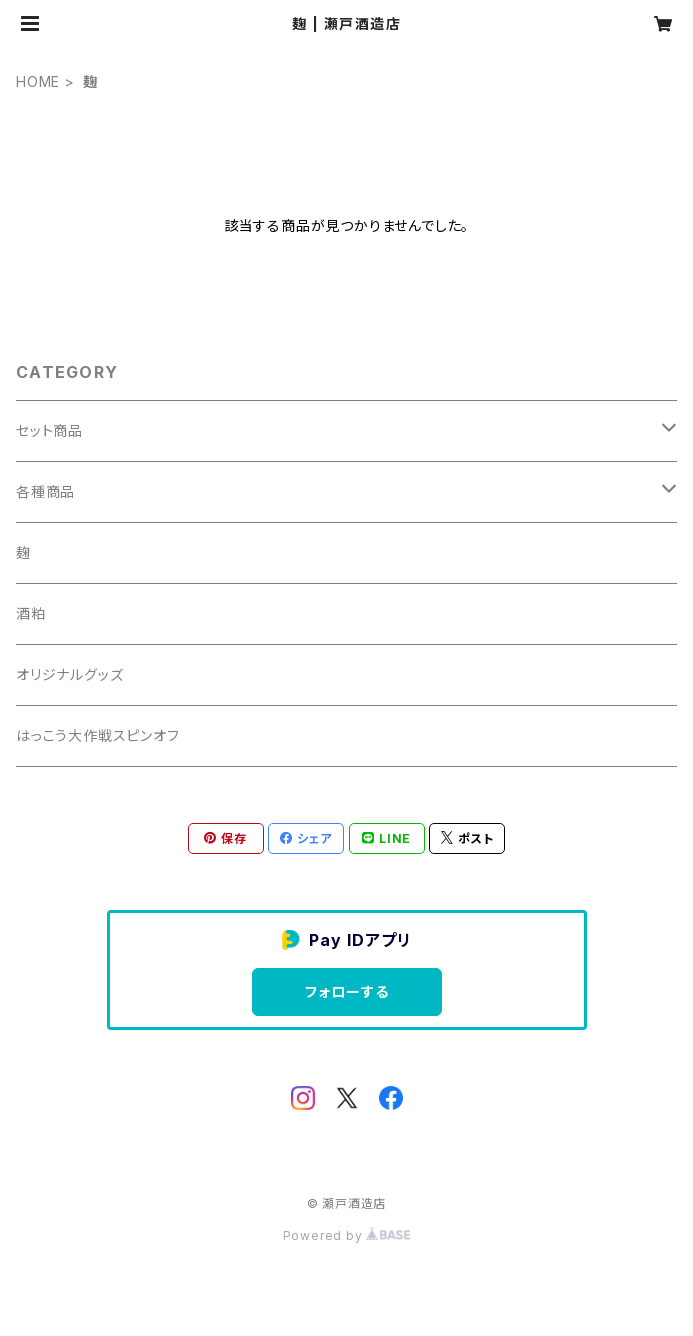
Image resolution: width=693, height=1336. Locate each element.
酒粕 (31, 613)
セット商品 (49, 430)
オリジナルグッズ (69, 674)
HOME (38, 81)
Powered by (347, 1235)
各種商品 (45, 491)
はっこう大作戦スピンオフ (98, 735)
